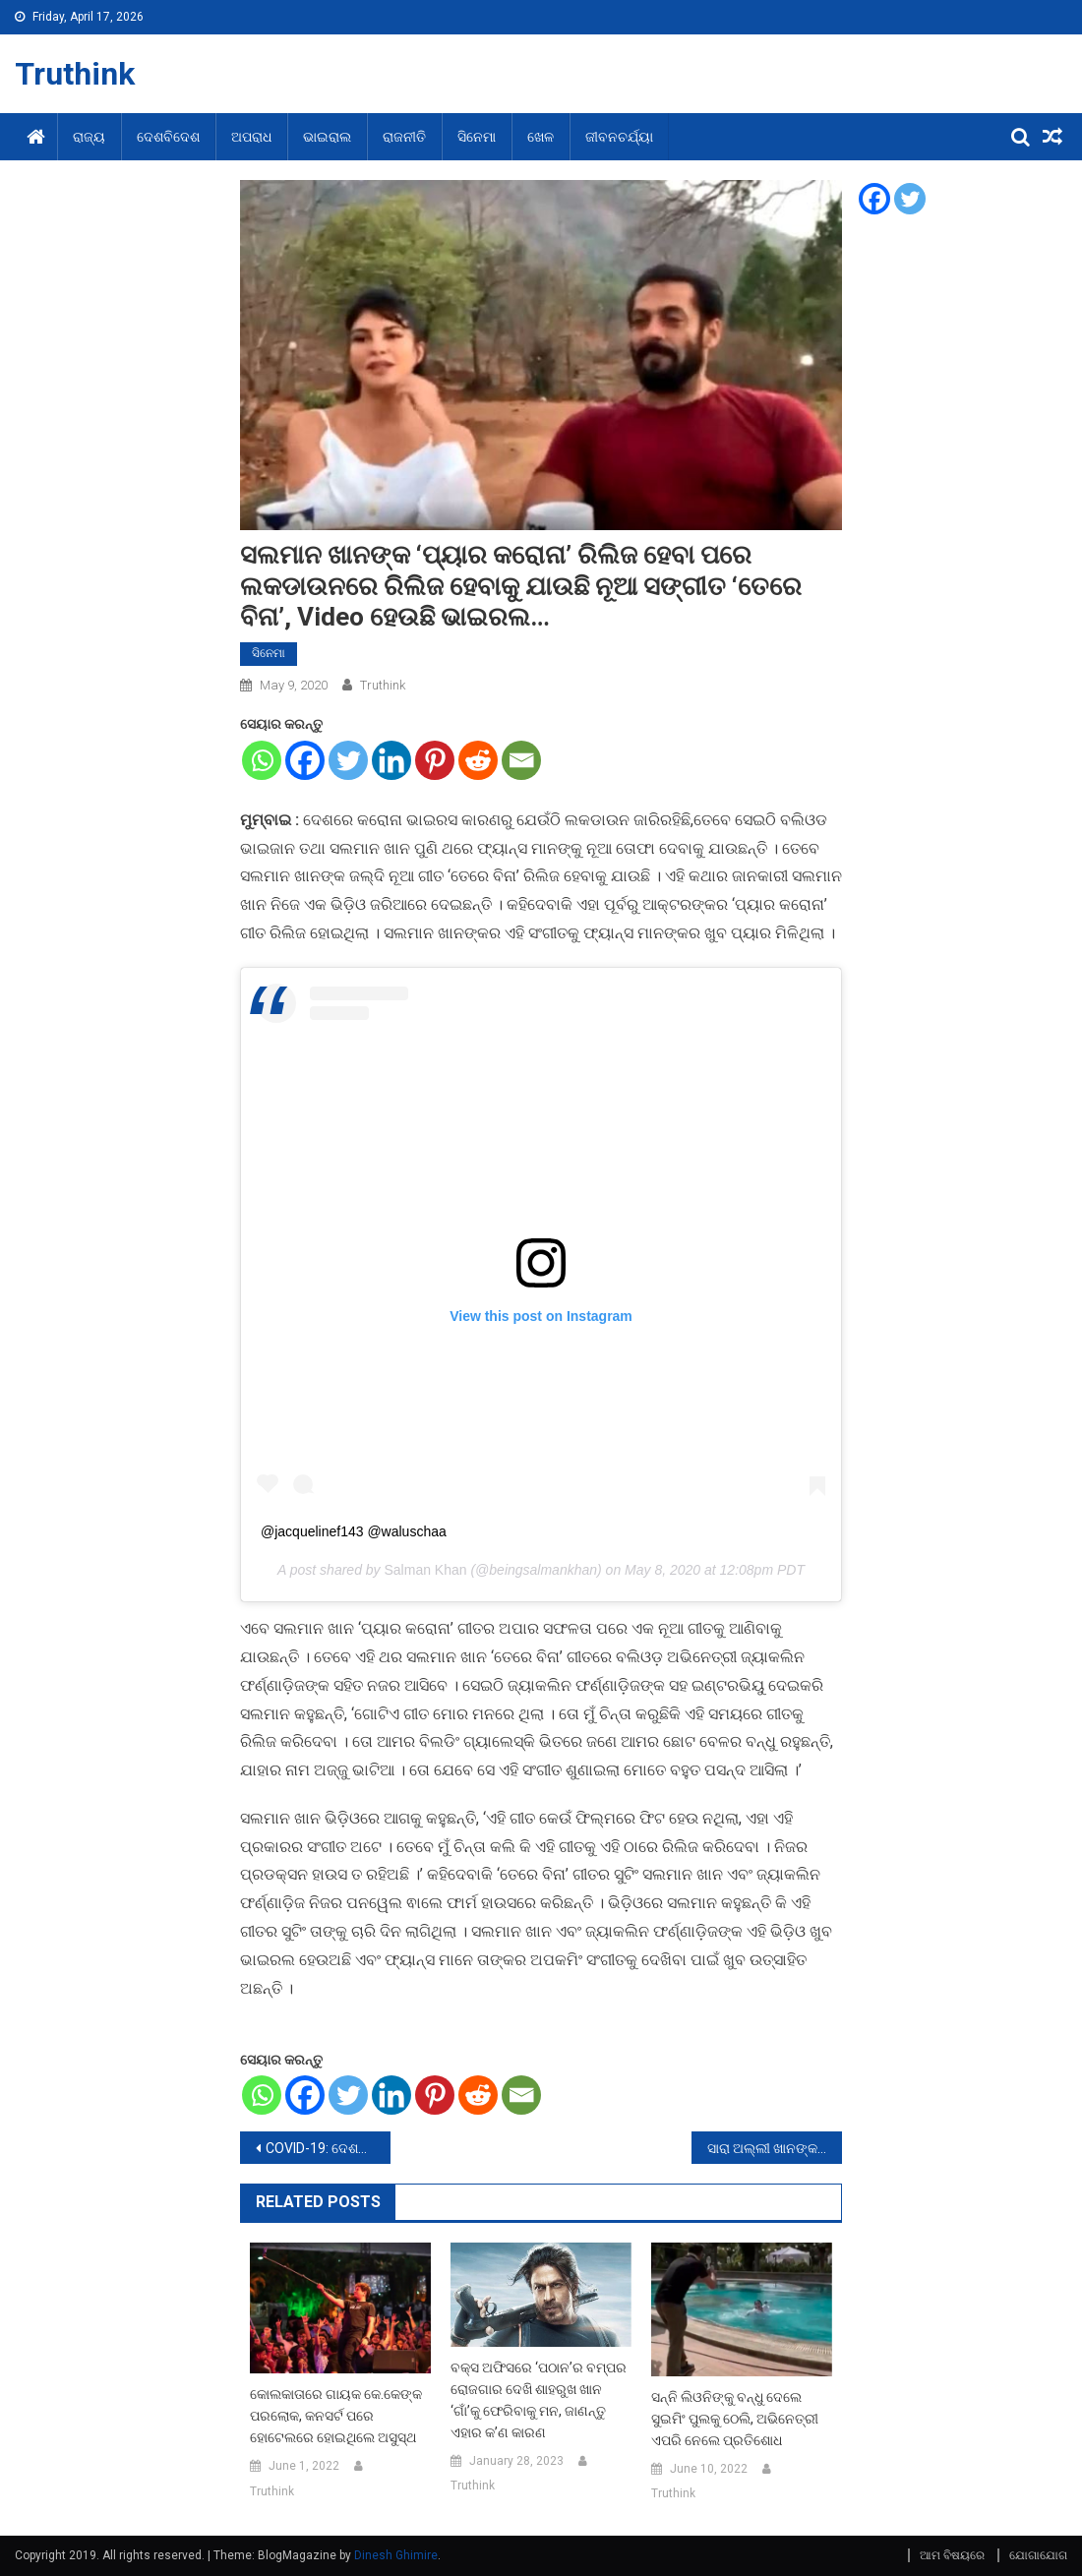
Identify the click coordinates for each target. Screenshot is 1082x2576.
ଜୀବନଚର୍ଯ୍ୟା (619, 137)
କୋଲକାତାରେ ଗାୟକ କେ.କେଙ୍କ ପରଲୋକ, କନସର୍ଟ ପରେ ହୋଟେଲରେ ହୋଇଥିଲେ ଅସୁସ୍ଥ (336, 2415)
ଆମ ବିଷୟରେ (952, 2555)
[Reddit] (478, 760)
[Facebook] (305, 760)
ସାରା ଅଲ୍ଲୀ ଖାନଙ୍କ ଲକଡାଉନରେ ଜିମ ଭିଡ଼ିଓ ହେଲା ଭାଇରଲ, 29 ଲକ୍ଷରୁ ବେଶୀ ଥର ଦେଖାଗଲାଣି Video (774, 2148)
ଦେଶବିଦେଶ (168, 137)
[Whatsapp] (261, 760)
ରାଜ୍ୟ (89, 137)
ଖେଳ (540, 137)
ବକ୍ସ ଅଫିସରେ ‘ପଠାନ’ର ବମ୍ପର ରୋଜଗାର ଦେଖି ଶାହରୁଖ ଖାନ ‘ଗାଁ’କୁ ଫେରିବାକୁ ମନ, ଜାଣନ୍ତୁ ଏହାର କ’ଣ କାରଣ (539, 2400)
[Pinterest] (434, 760)
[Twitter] (348, 760)
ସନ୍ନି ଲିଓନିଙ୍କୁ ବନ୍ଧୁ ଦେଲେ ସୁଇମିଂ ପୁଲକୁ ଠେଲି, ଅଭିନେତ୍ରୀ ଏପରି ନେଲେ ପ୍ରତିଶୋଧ (734, 2418)
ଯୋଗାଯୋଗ (1038, 2555)
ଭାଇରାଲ (327, 137)
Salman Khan (425, 1570)
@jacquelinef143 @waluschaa (354, 1531)
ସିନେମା (476, 137)
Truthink (75, 73)
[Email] (521, 760)
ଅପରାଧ (251, 137)
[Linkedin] (391, 760)
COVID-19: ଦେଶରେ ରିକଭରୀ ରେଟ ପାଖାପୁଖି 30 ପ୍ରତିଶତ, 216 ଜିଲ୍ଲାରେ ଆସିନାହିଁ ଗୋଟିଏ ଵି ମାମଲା (328, 2148)
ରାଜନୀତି (404, 137)
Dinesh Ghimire (396, 2555)
